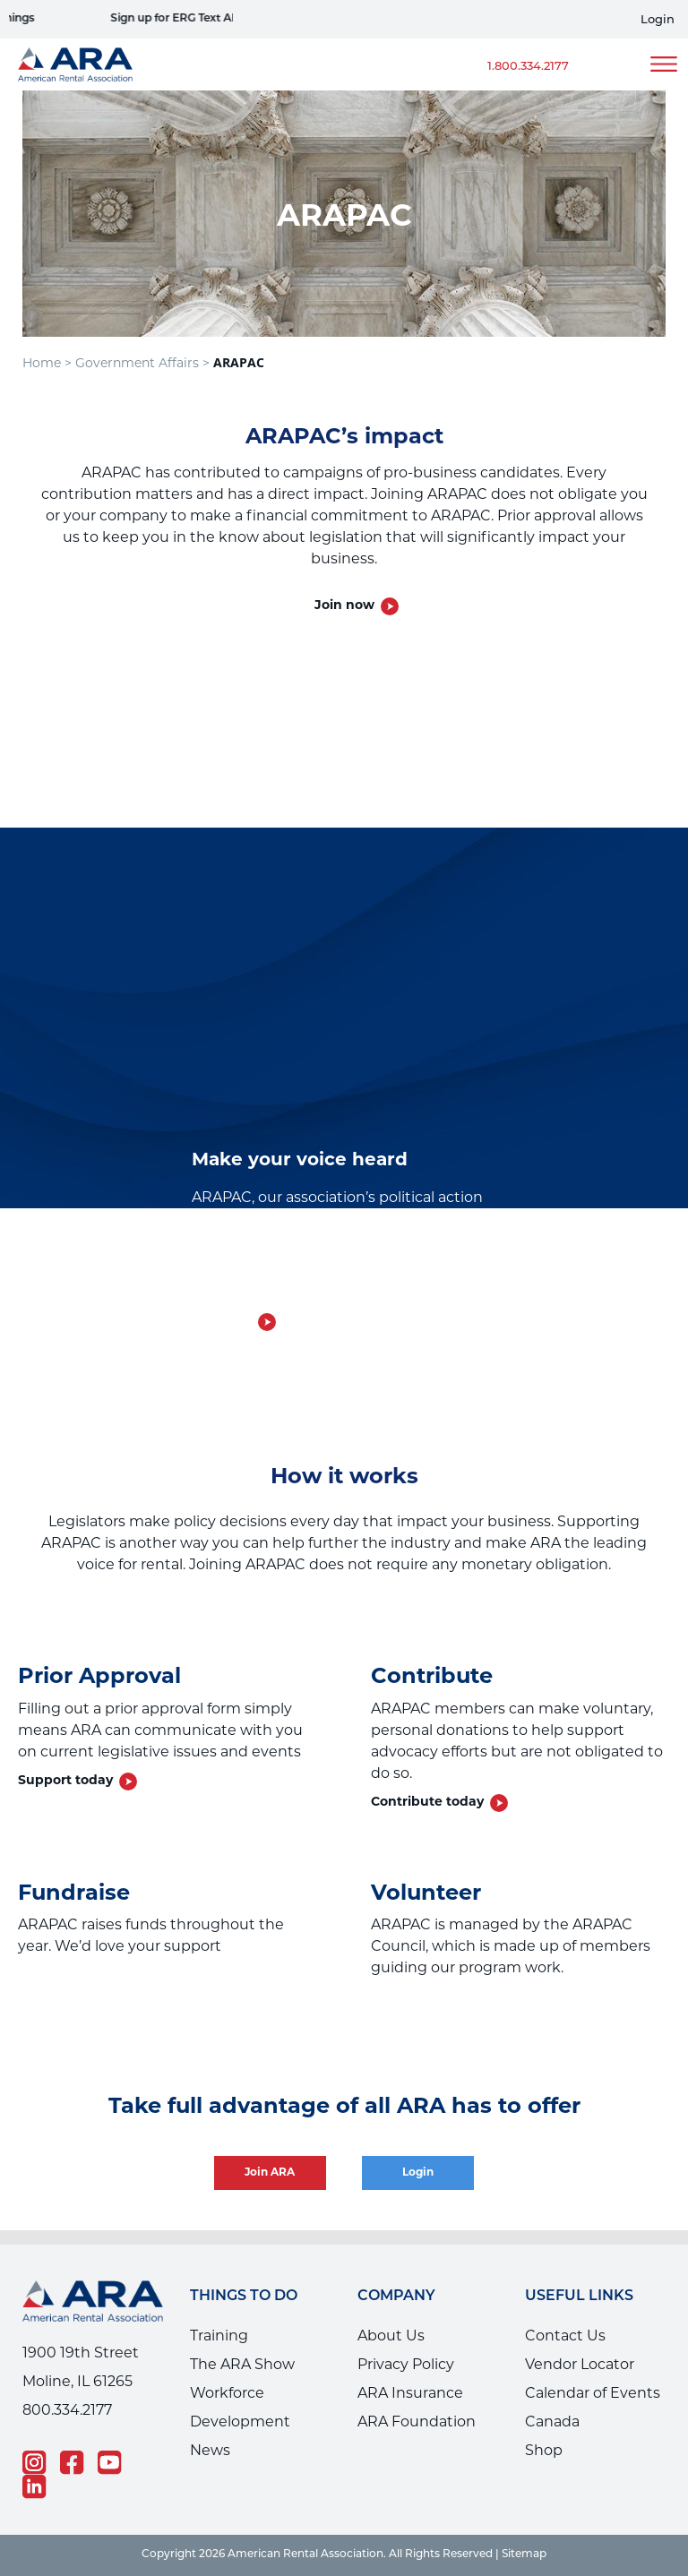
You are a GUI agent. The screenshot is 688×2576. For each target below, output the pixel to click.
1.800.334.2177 (528, 67)
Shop (544, 2451)
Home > (47, 364)
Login (658, 20)
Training (219, 2337)
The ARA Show (242, 2365)
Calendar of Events (592, 2394)
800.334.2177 (67, 2411)
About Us (391, 2337)
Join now (344, 606)
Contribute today (427, 1802)
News (210, 2451)
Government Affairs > (142, 364)
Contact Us (565, 2337)
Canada (552, 2423)
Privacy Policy (405, 2365)
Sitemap (524, 2554)
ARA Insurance (410, 2394)
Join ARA (270, 2173)
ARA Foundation (416, 2423)
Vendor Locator (579, 2365)
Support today (65, 1781)
